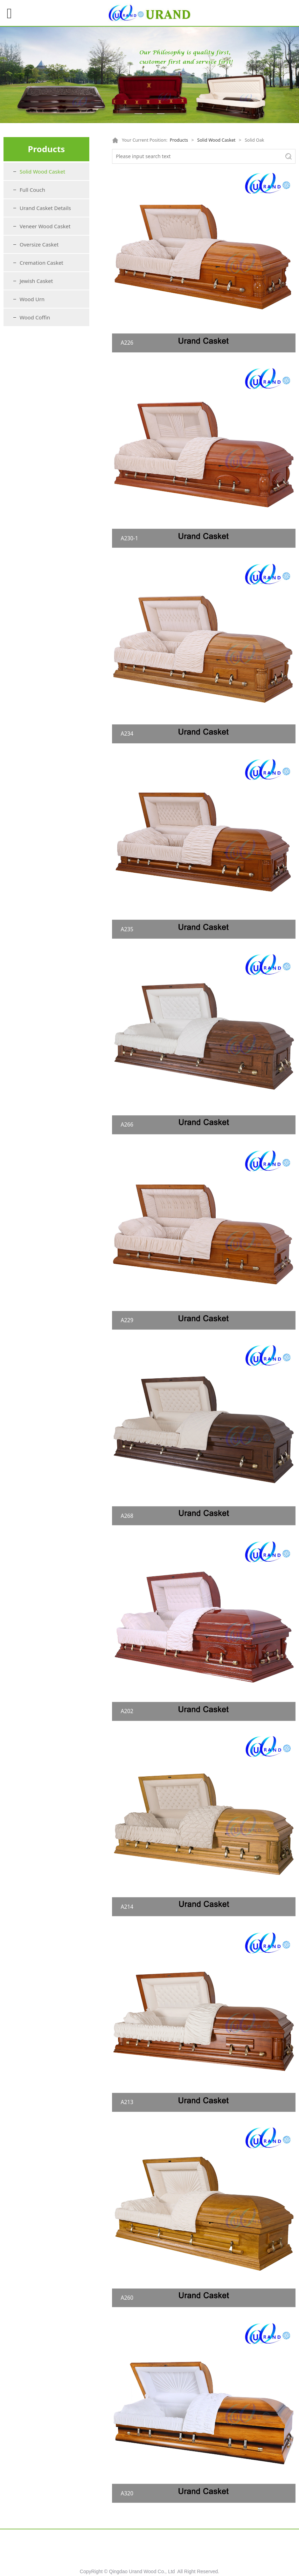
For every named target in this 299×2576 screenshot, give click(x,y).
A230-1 (129, 538)
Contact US (250, 2543)
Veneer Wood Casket (45, 226)
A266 (127, 1124)
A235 (127, 929)
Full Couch (32, 189)
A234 (127, 733)
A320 (127, 2493)
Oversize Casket (39, 244)
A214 (127, 1907)
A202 (127, 1711)
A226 (127, 342)
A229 (127, 1320)
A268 (127, 1516)
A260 (127, 2297)
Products (179, 140)
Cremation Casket (41, 262)
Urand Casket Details (45, 207)
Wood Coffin (35, 317)
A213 (127, 2102)
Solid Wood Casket (42, 171)
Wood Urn (32, 299)
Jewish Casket (36, 280)
